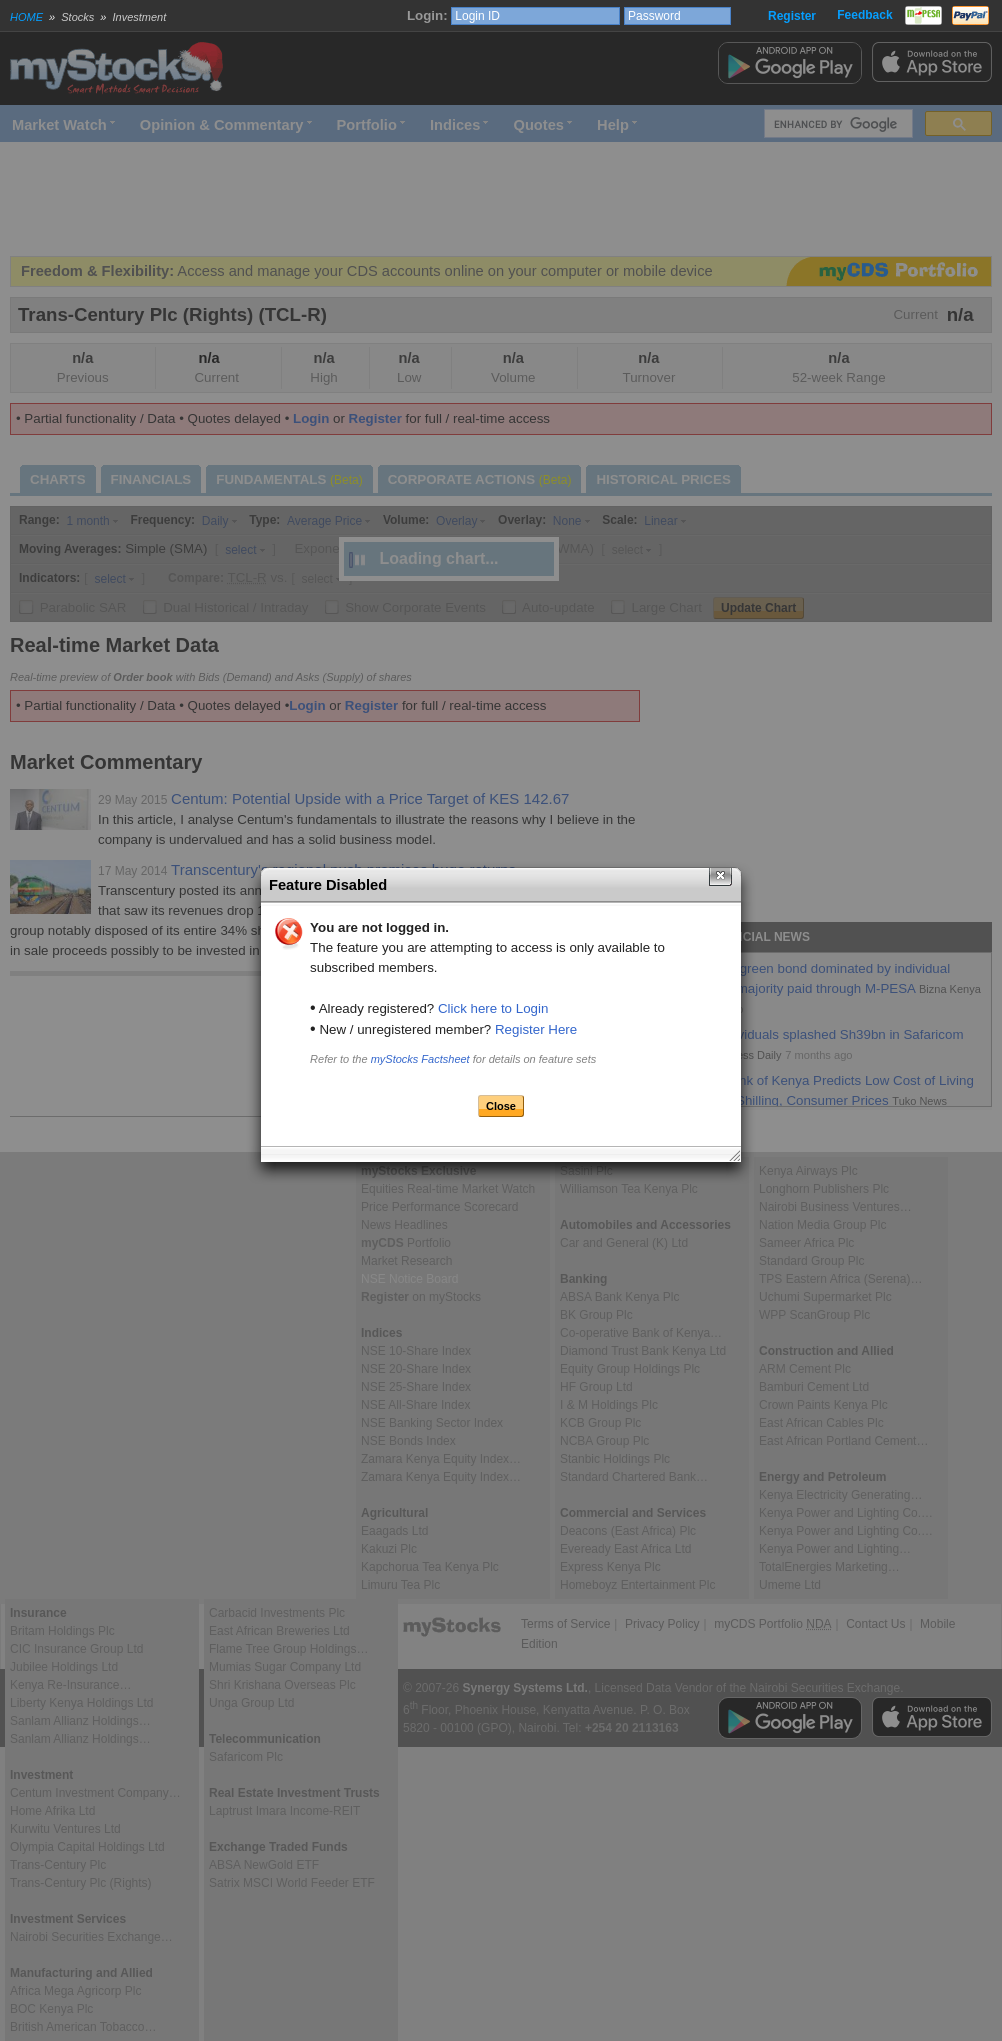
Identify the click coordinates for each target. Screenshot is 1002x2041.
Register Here (536, 1029)
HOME (26, 17)
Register (792, 16)
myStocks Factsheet (420, 1059)
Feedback (864, 15)
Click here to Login (493, 1008)
